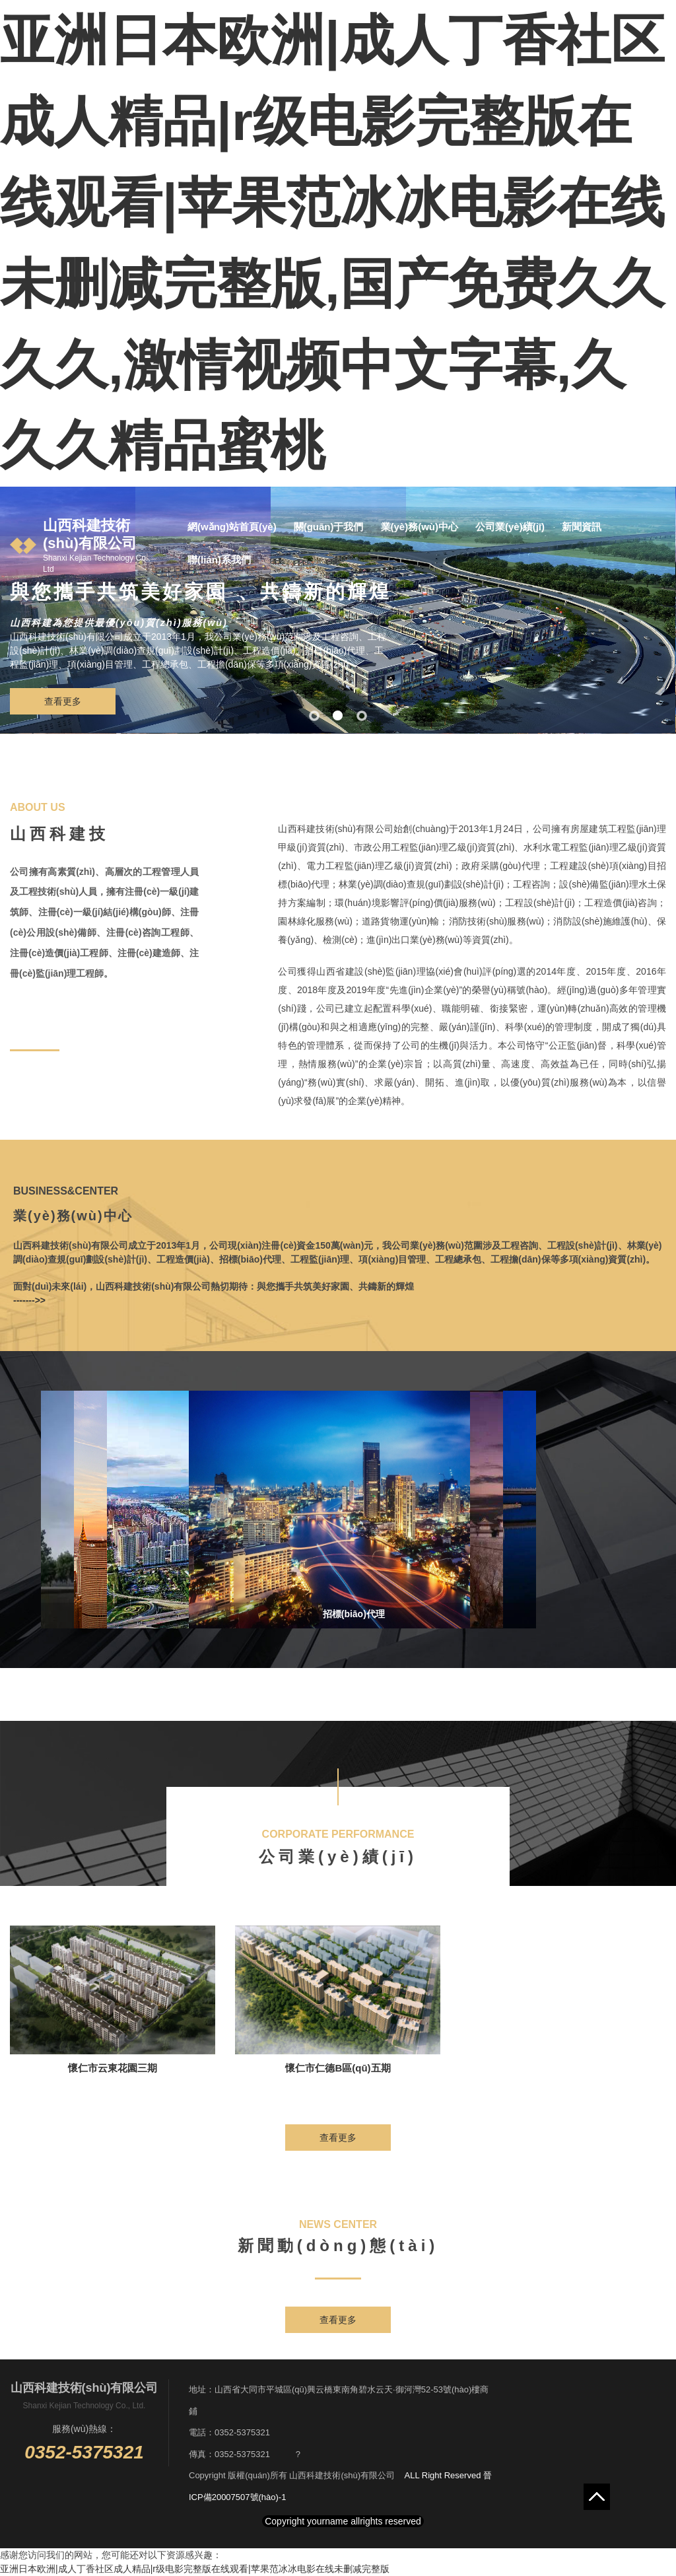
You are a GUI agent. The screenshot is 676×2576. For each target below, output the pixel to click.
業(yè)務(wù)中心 (420, 526)
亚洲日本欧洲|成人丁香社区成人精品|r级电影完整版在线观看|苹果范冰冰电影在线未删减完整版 (194, 2568)
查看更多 (62, 701)
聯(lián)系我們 (219, 559)
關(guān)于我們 (329, 526)
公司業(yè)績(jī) (510, 526)
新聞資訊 (581, 526)
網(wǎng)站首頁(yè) (232, 526)
